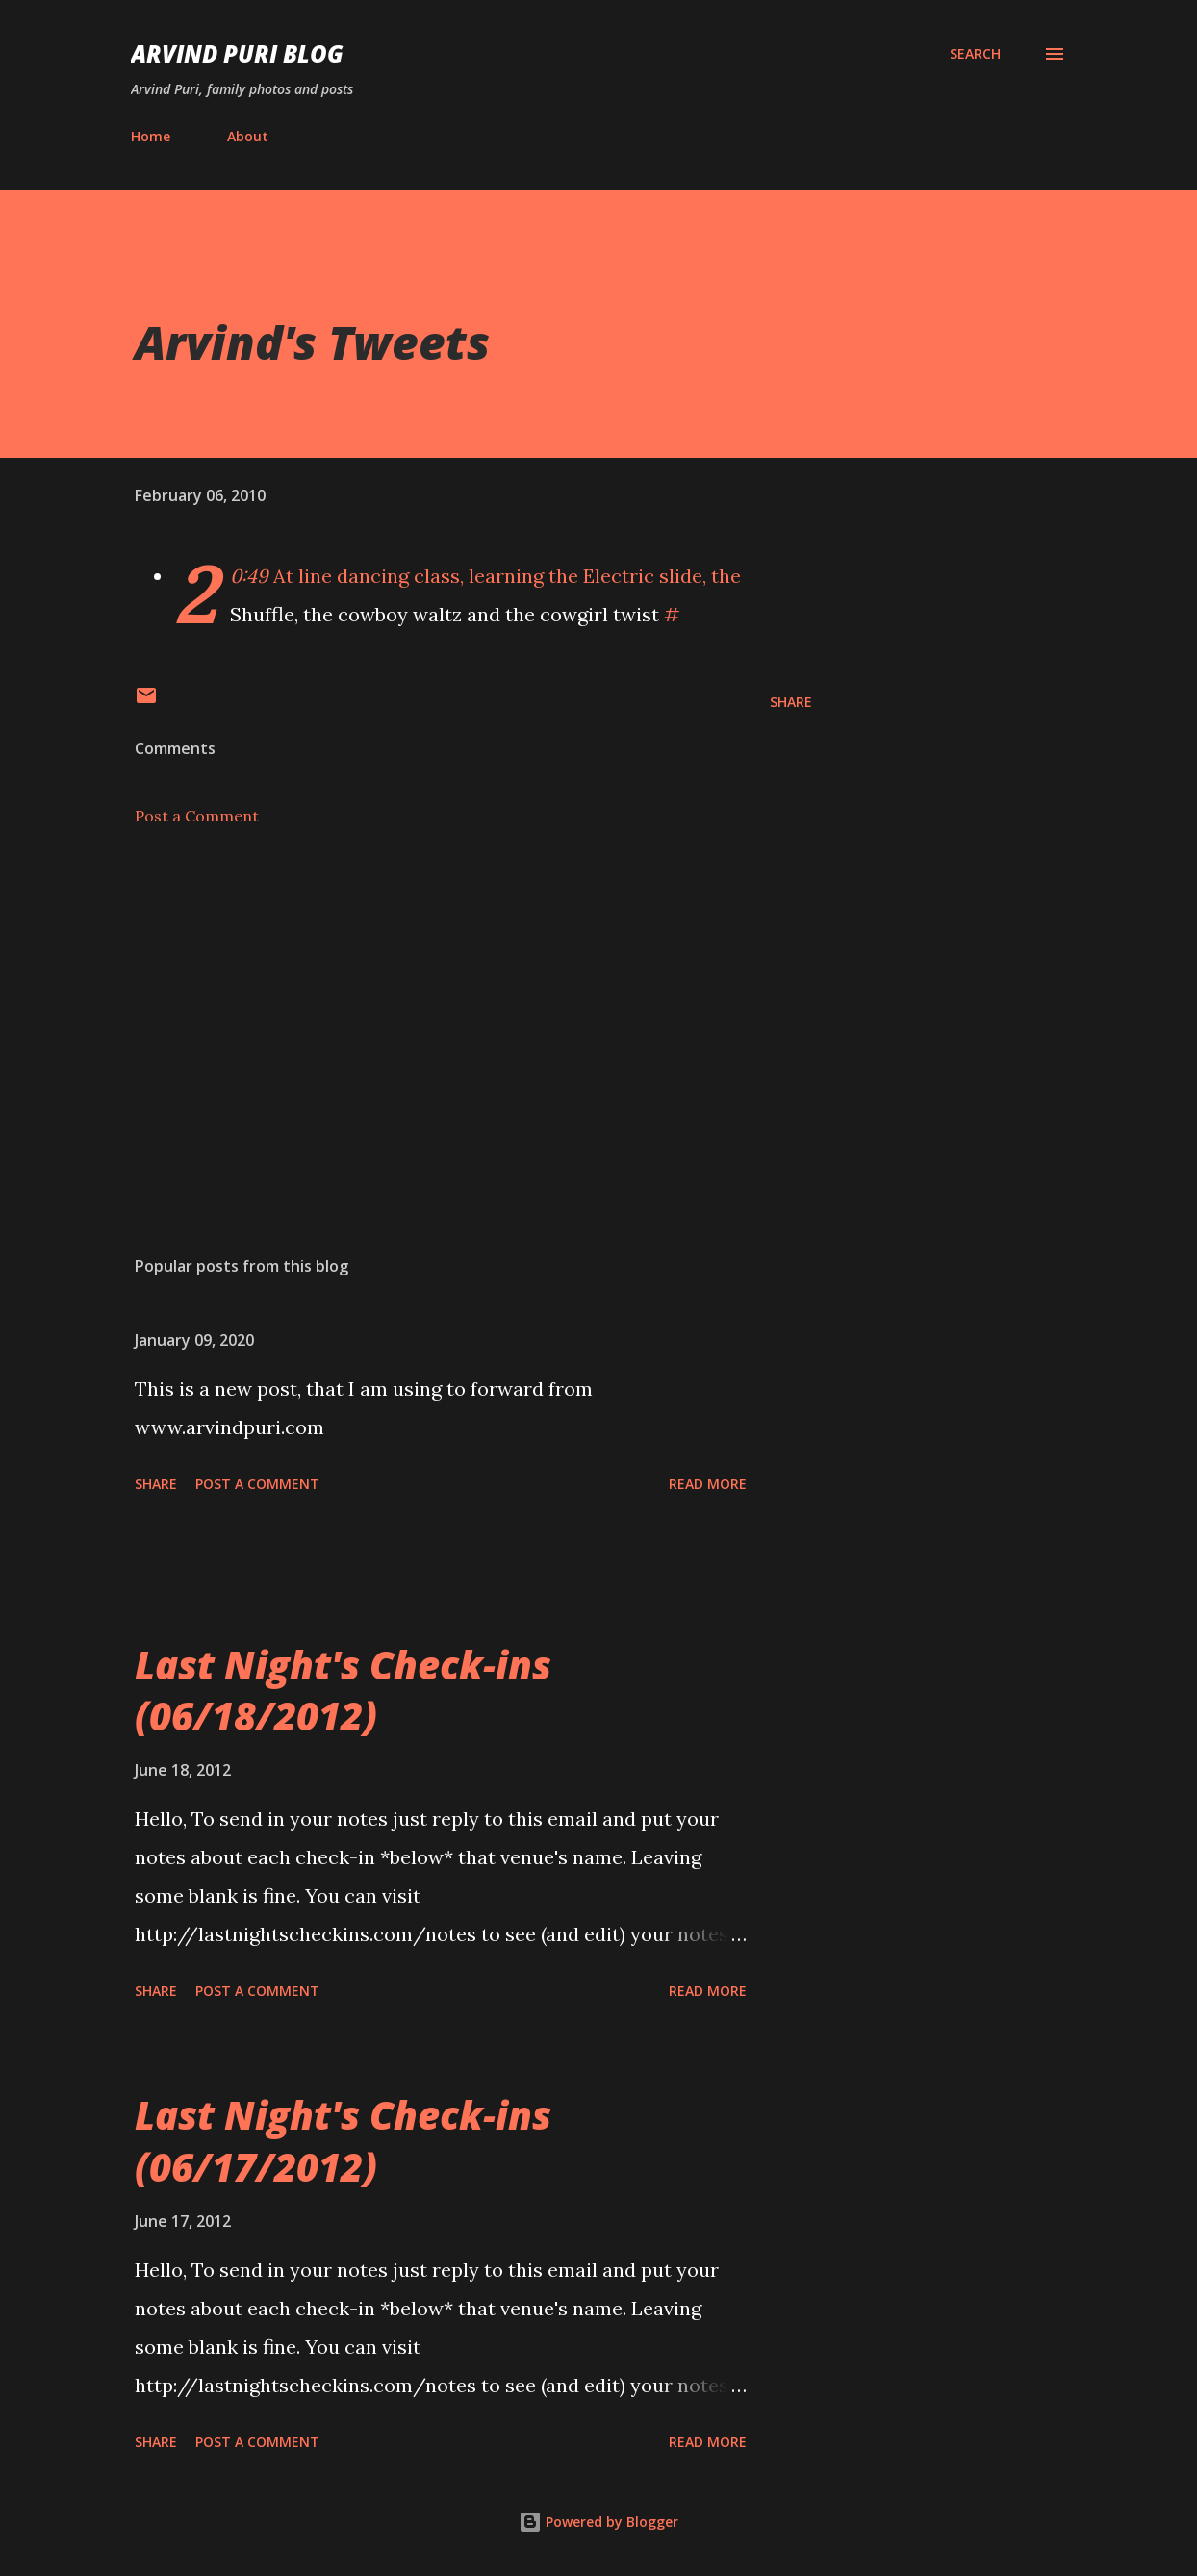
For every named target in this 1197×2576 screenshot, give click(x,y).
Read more (708, 1484)
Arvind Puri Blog (237, 53)
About (247, 136)
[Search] (975, 53)
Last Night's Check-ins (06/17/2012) (343, 2140)
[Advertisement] (460, 1015)
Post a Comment (197, 815)
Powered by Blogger (598, 2522)
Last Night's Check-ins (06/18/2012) (343, 1690)
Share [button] (791, 702)
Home (150, 136)
